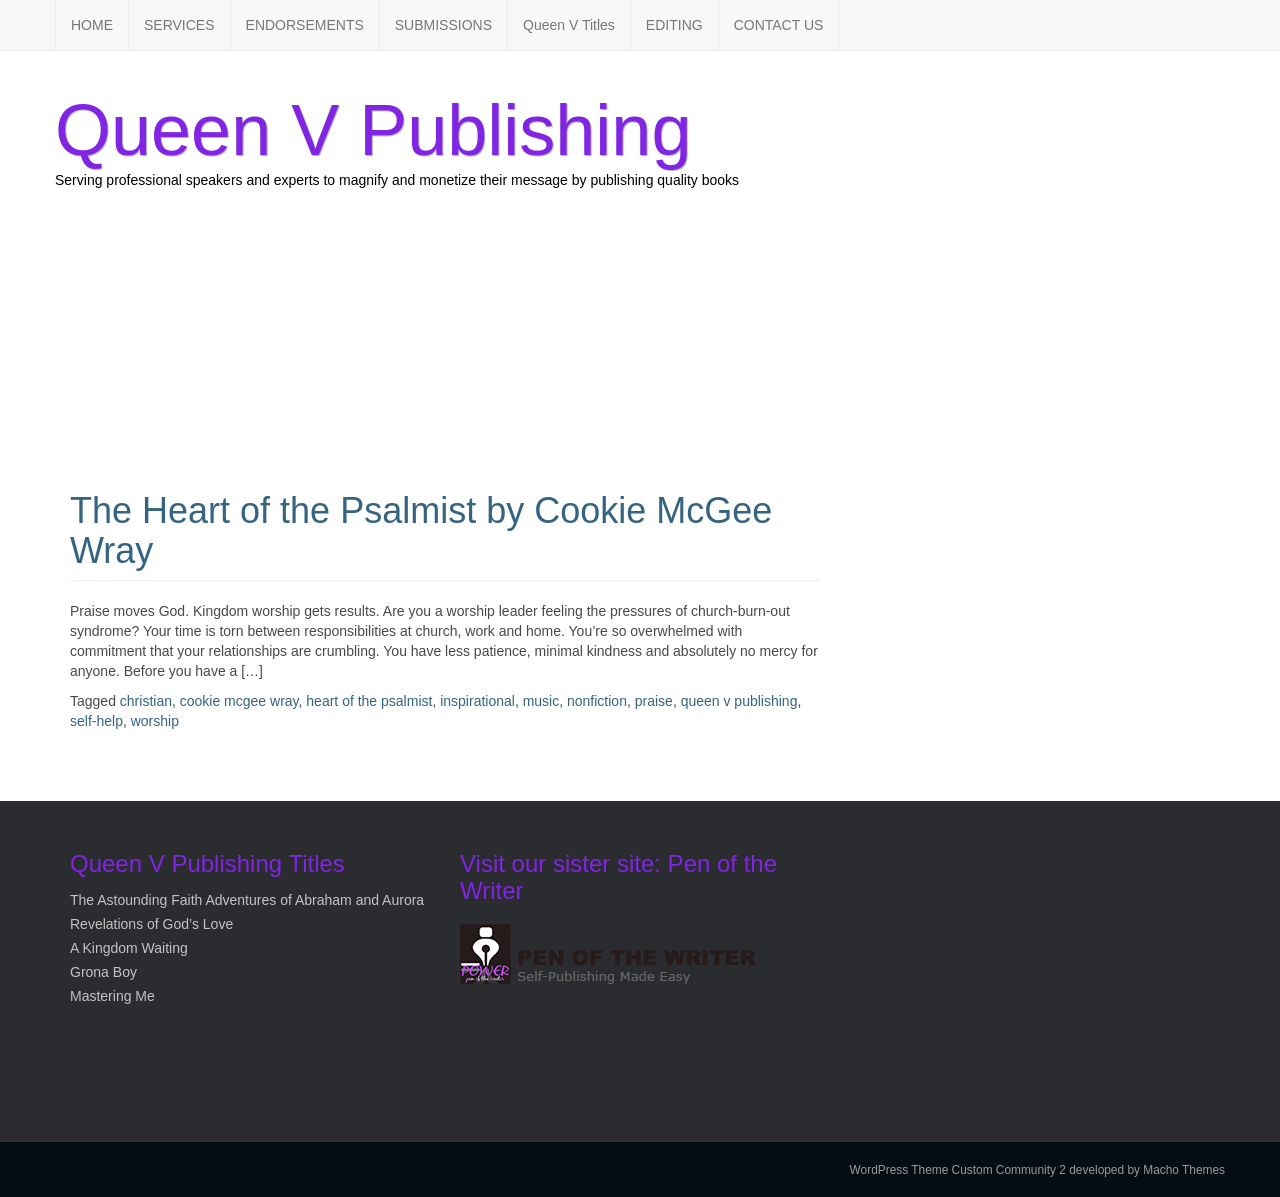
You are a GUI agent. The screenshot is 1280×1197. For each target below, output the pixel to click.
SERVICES (179, 25)
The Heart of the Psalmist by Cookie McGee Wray (421, 530)
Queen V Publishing (373, 130)
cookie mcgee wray (239, 701)
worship (155, 721)
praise (654, 701)
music (541, 701)
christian (146, 701)
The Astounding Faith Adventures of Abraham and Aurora (247, 900)
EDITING (674, 25)
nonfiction (597, 701)
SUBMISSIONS (443, 25)
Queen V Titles (569, 25)
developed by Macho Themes (1147, 1170)
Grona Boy (103, 972)
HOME (92, 25)
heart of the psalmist (369, 701)
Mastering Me (112, 996)
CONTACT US (779, 25)
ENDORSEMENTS (305, 25)
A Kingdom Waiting (129, 948)
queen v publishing (739, 701)
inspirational (477, 701)
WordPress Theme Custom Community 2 (958, 1170)
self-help (96, 721)
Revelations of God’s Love (151, 924)
